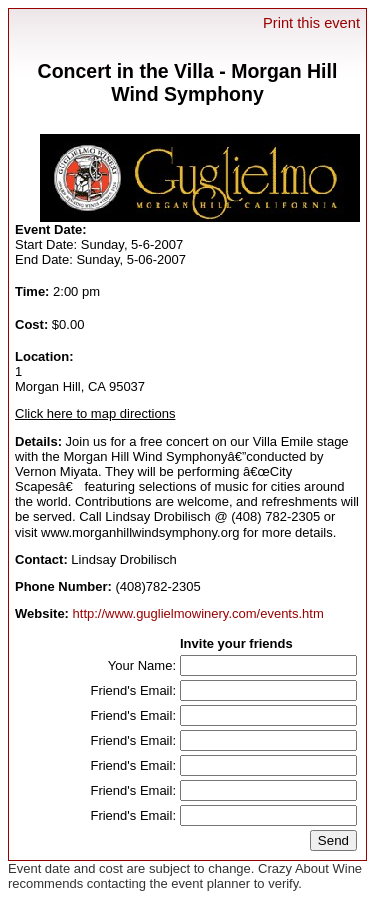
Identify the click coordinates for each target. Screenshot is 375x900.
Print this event (311, 23)
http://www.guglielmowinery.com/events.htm (198, 613)
